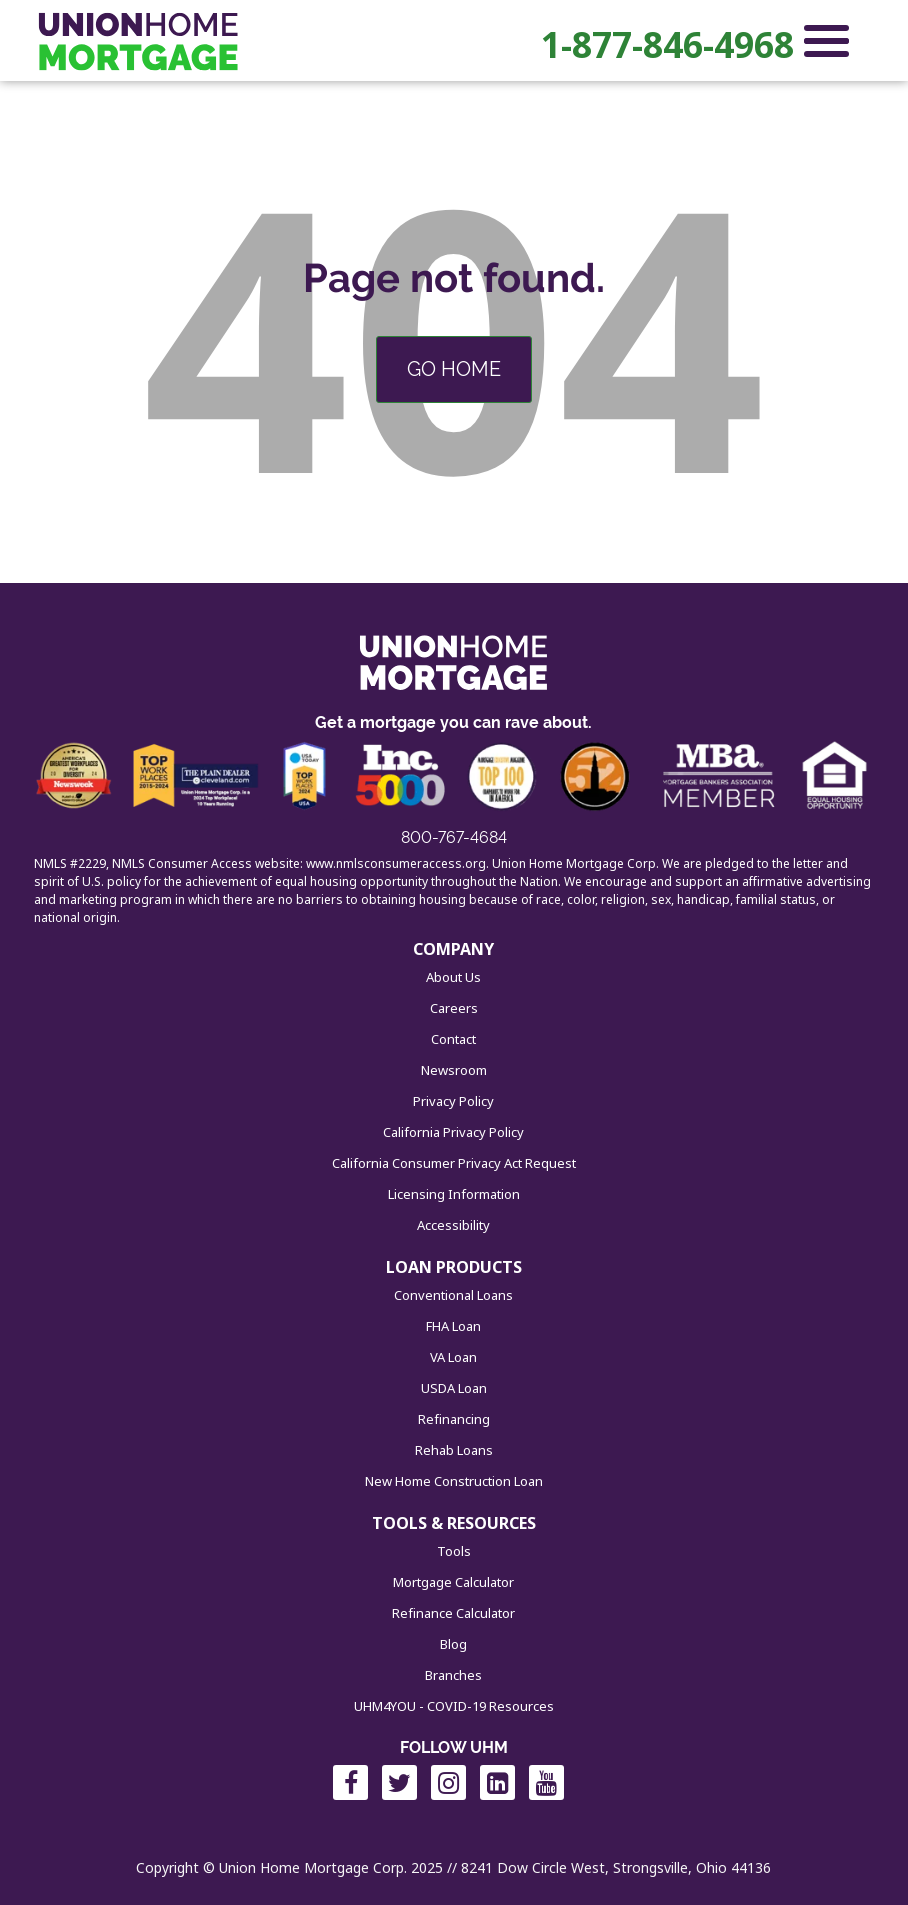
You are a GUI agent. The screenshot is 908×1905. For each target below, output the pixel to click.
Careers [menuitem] (454, 1008)
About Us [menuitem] (453, 977)
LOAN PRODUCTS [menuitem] (454, 1267)
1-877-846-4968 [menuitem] (667, 45)
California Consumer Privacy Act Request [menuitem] (454, 1163)
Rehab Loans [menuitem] (454, 1450)
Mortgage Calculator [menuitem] (453, 1582)
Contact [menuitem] (453, 1039)
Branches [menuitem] (453, 1675)
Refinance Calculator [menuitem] (453, 1613)
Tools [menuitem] (454, 1551)
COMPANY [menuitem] (453, 949)
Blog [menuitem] (453, 1644)
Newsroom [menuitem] (454, 1070)
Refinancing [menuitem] (454, 1419)
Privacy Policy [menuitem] (453, 1101)
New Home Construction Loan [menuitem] (454, 1481)
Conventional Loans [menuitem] (453, 1295)
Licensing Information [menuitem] (454, 1194)
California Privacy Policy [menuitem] (453, 1132)
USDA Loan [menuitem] (454, 1388)
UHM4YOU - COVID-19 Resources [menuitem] (454, 1706)
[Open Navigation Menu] (826, 45)
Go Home (454, 369)
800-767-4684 (454, 837)
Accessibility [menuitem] (453, 1225)
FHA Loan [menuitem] (453, 1326)
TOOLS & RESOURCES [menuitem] (454, 1523)
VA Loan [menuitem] (453, 1357)
